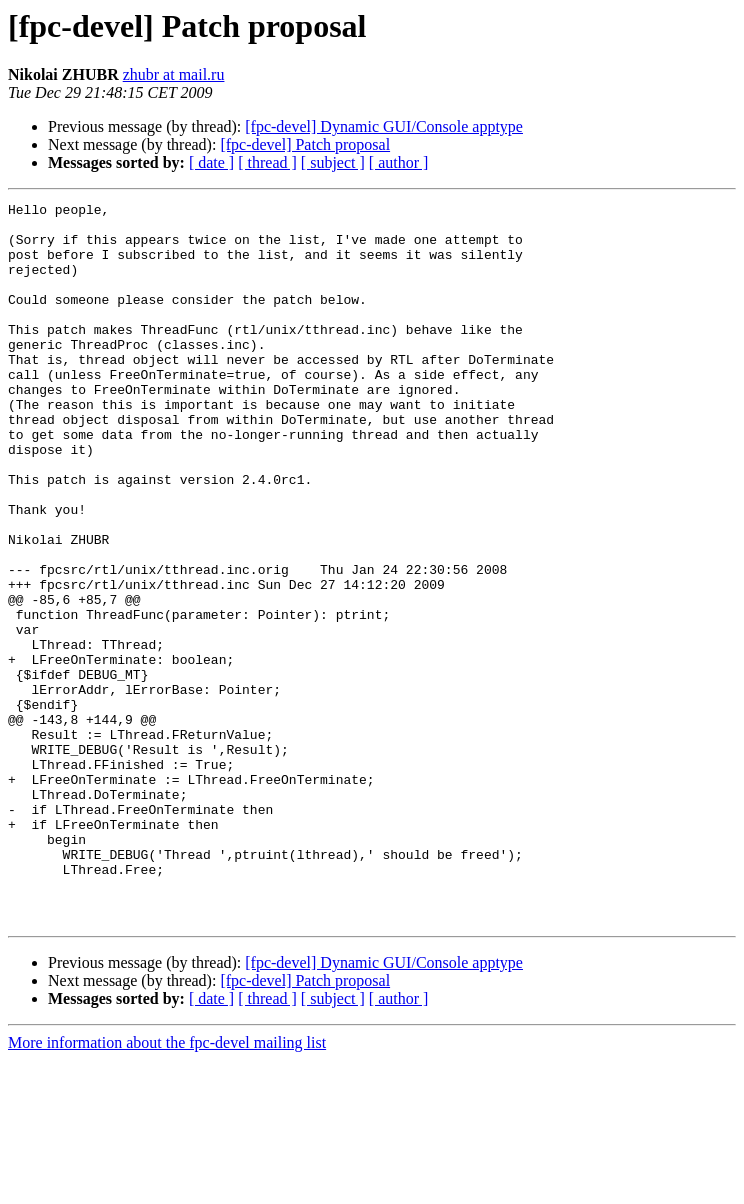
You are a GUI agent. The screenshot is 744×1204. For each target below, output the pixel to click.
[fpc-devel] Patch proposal (305, 144)
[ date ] (211, 162)
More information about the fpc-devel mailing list (167, 1186)
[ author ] (399, 162)
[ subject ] (333, 162)
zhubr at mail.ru (174, 74)
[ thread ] (267, 162)
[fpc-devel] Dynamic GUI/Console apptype (384, 126)
